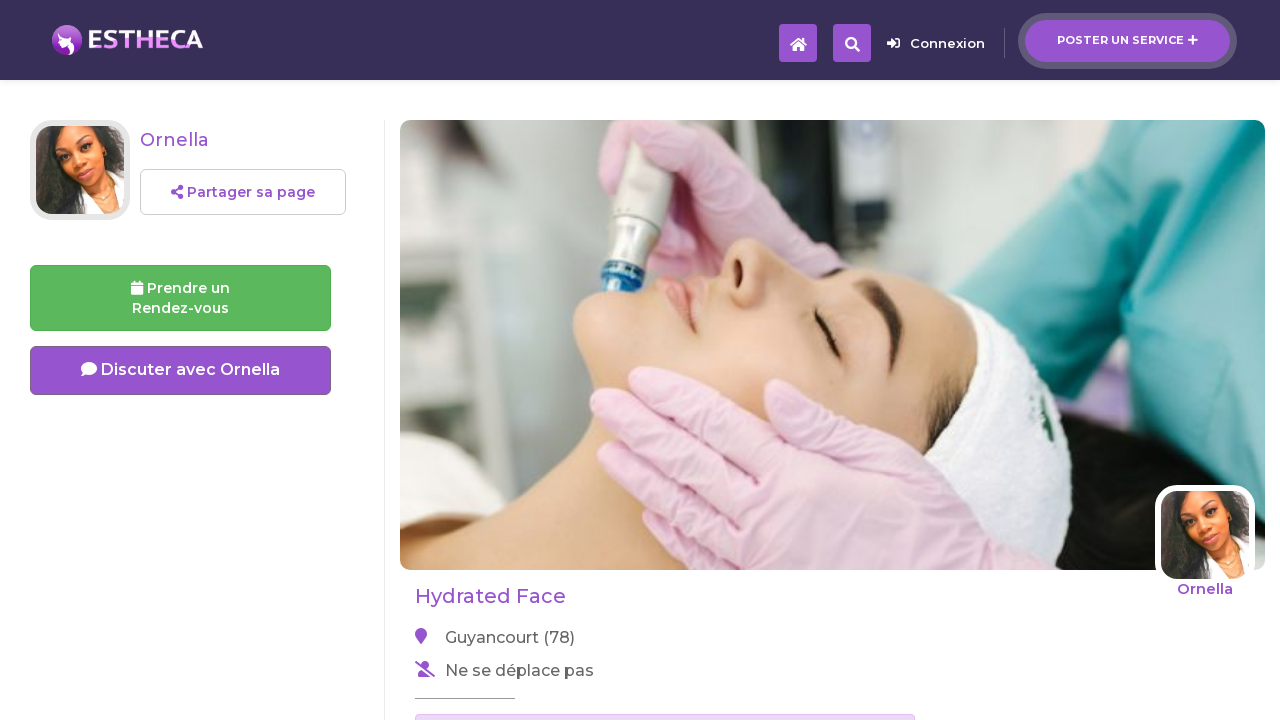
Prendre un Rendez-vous (180, 298)
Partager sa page (243, 192)
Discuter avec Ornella (180, 369)
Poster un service (1127, 40)
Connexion (936, 43)
